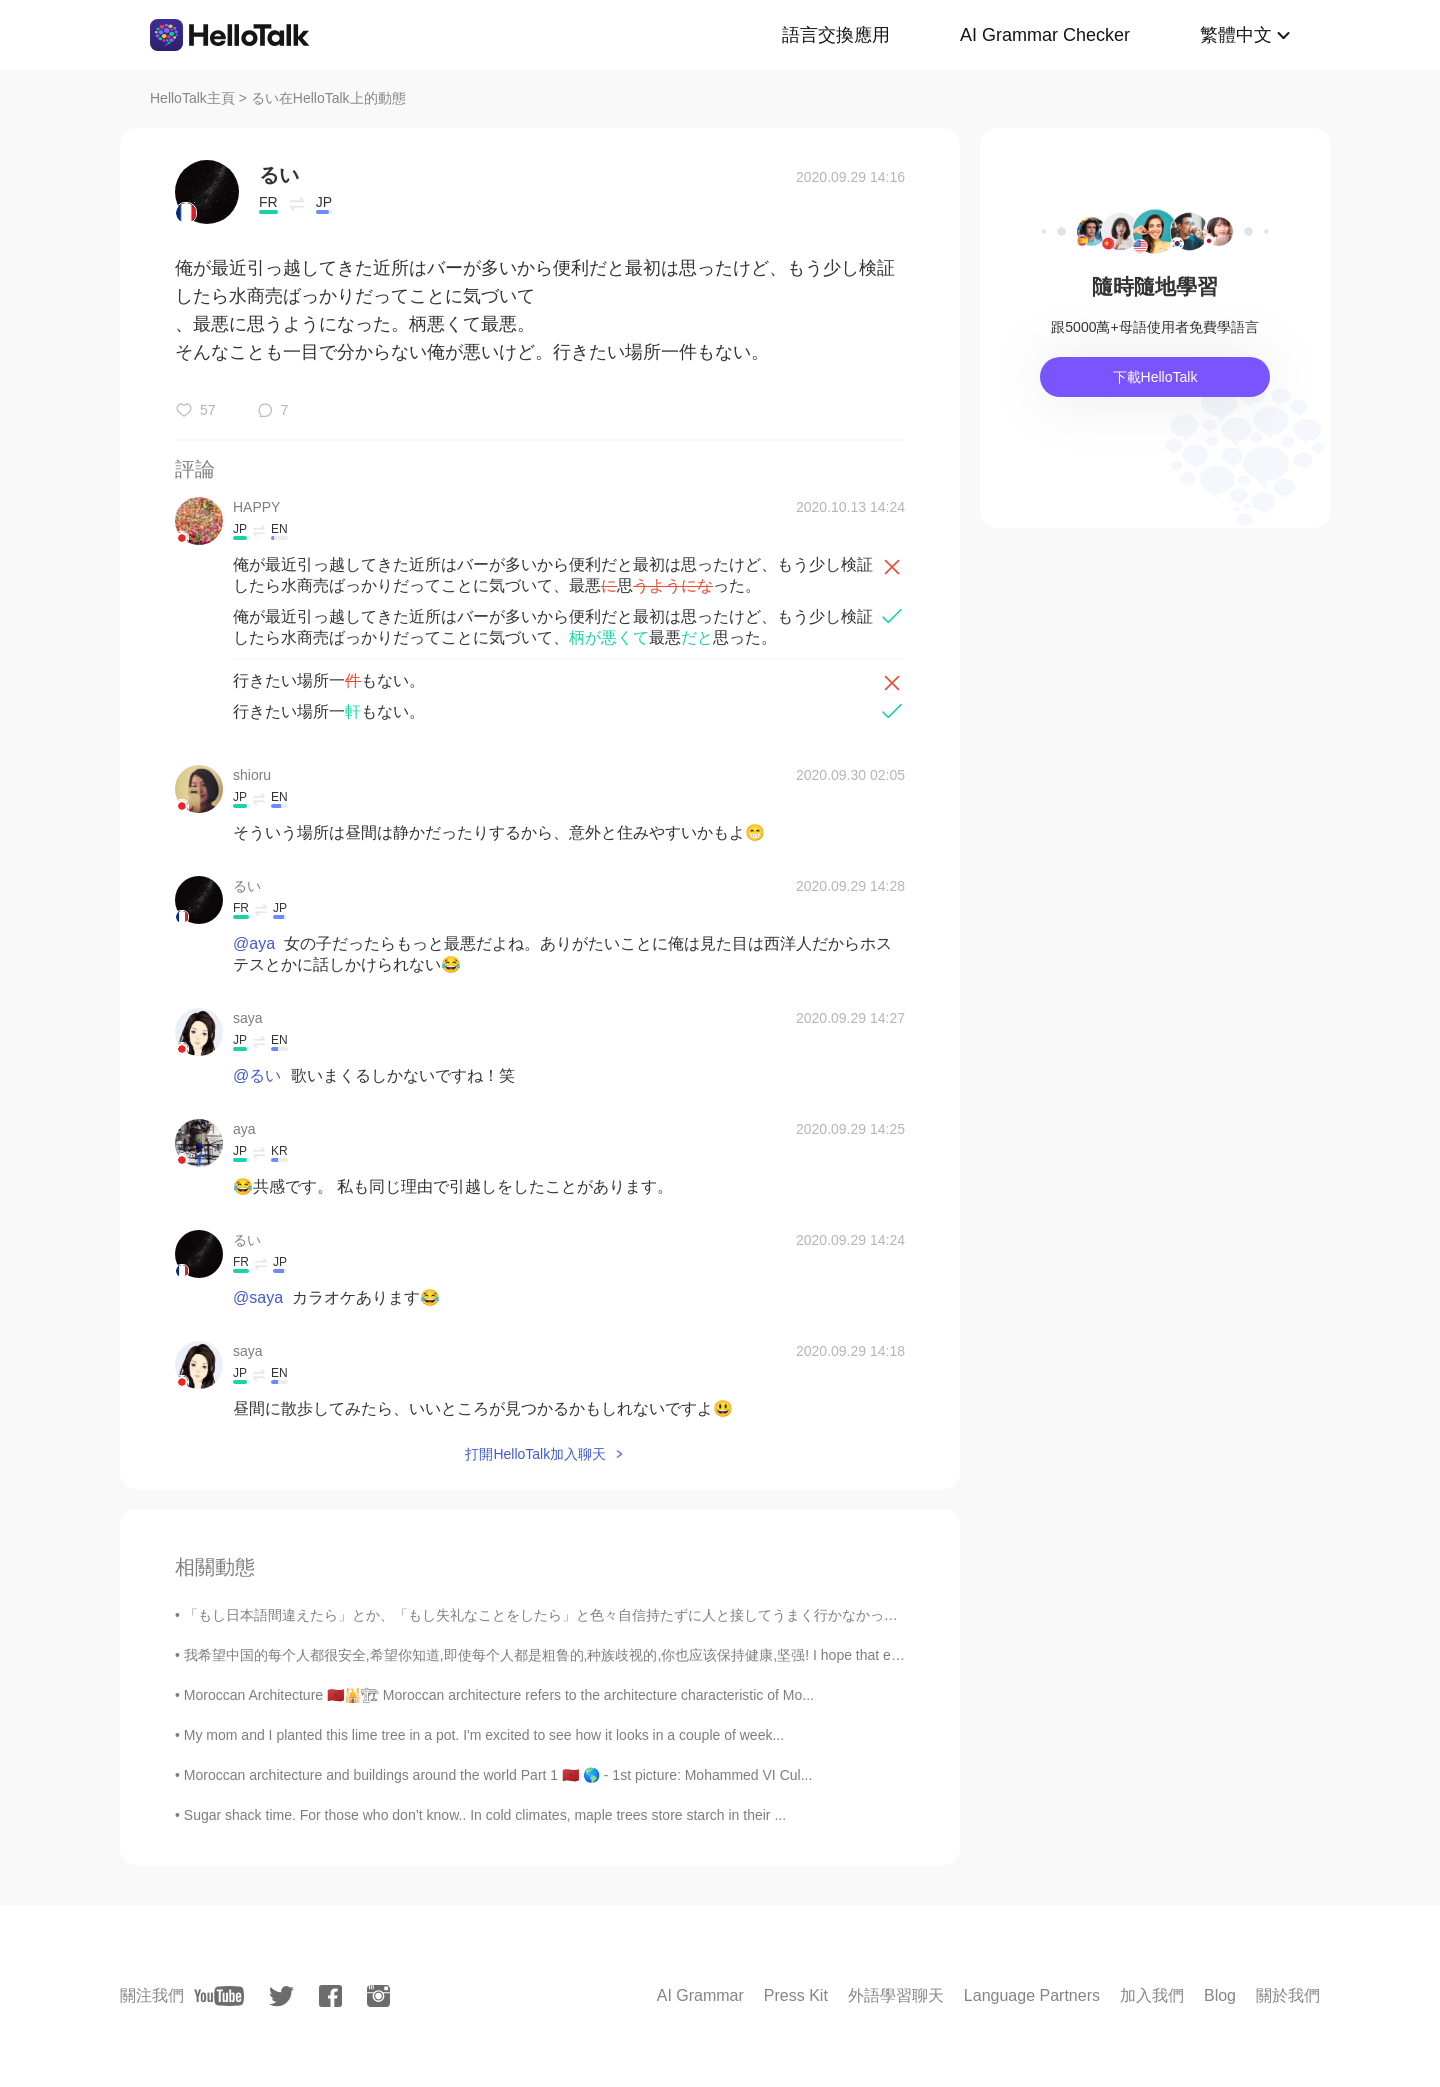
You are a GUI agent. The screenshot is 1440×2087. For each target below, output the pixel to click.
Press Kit (796, 1995)
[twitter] (281, 1996)
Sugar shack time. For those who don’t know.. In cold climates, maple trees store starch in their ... (485, 1815)
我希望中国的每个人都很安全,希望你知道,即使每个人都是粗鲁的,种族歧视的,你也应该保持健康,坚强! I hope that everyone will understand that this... (643, 1655)
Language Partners (1032, 1995)
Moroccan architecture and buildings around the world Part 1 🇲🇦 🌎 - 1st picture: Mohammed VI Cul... (498, 1775)
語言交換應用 (836, 35)
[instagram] (378, 1996)
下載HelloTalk (1155, 377)
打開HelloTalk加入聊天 (535, 1454)
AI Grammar (700, 1995)
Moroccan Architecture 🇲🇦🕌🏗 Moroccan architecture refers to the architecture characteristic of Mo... (499, 1695)
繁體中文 (1236, 35)
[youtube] (219, 1996)
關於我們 (1288, 1995)
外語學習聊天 (896, 1995)
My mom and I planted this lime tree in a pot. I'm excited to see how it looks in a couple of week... (484, 1735)
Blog (1220, 1995)
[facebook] (330, 1996)
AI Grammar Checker (1045, 35)
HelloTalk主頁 (192, 98)
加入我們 (1152, 1995)
